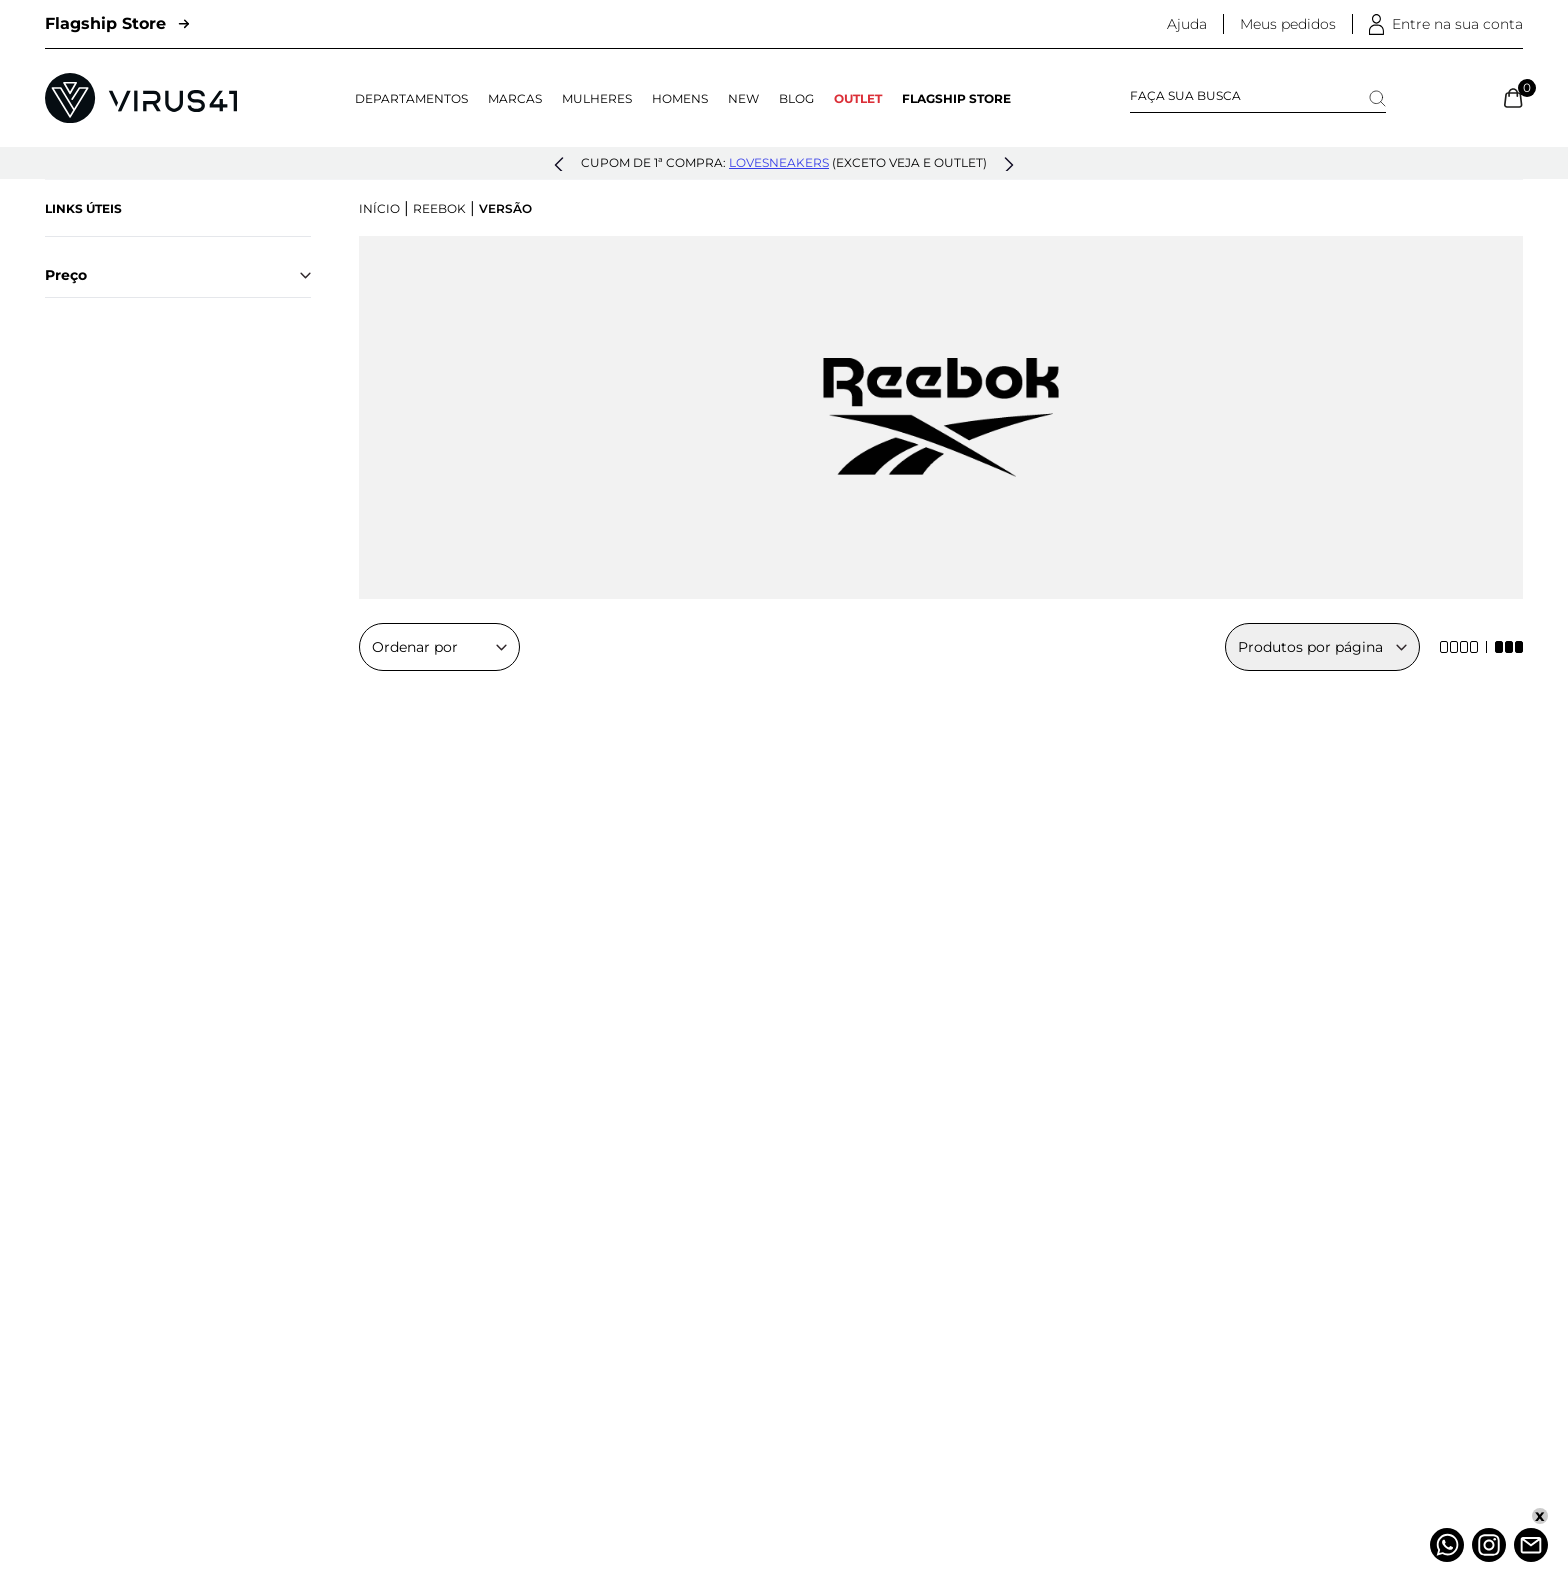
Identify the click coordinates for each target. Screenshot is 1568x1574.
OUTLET (858, 98)
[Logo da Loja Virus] (141, 98)
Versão (505, 208)
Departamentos (411, 98)
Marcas (515, 98)
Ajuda (1187, 24)
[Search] (1377, 98)
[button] (559, 165)
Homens (680, 98)
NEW (743, 98)
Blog (796, 98)
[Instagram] (1489, 1545)
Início (379, 208)
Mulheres (597, 98)
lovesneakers (779, 162)
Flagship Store (117, 23)
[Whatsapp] (1447, 1545)
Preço (178, 275)
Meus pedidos (1288, 24)
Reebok (439, 208)
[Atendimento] (1531, 1545)
